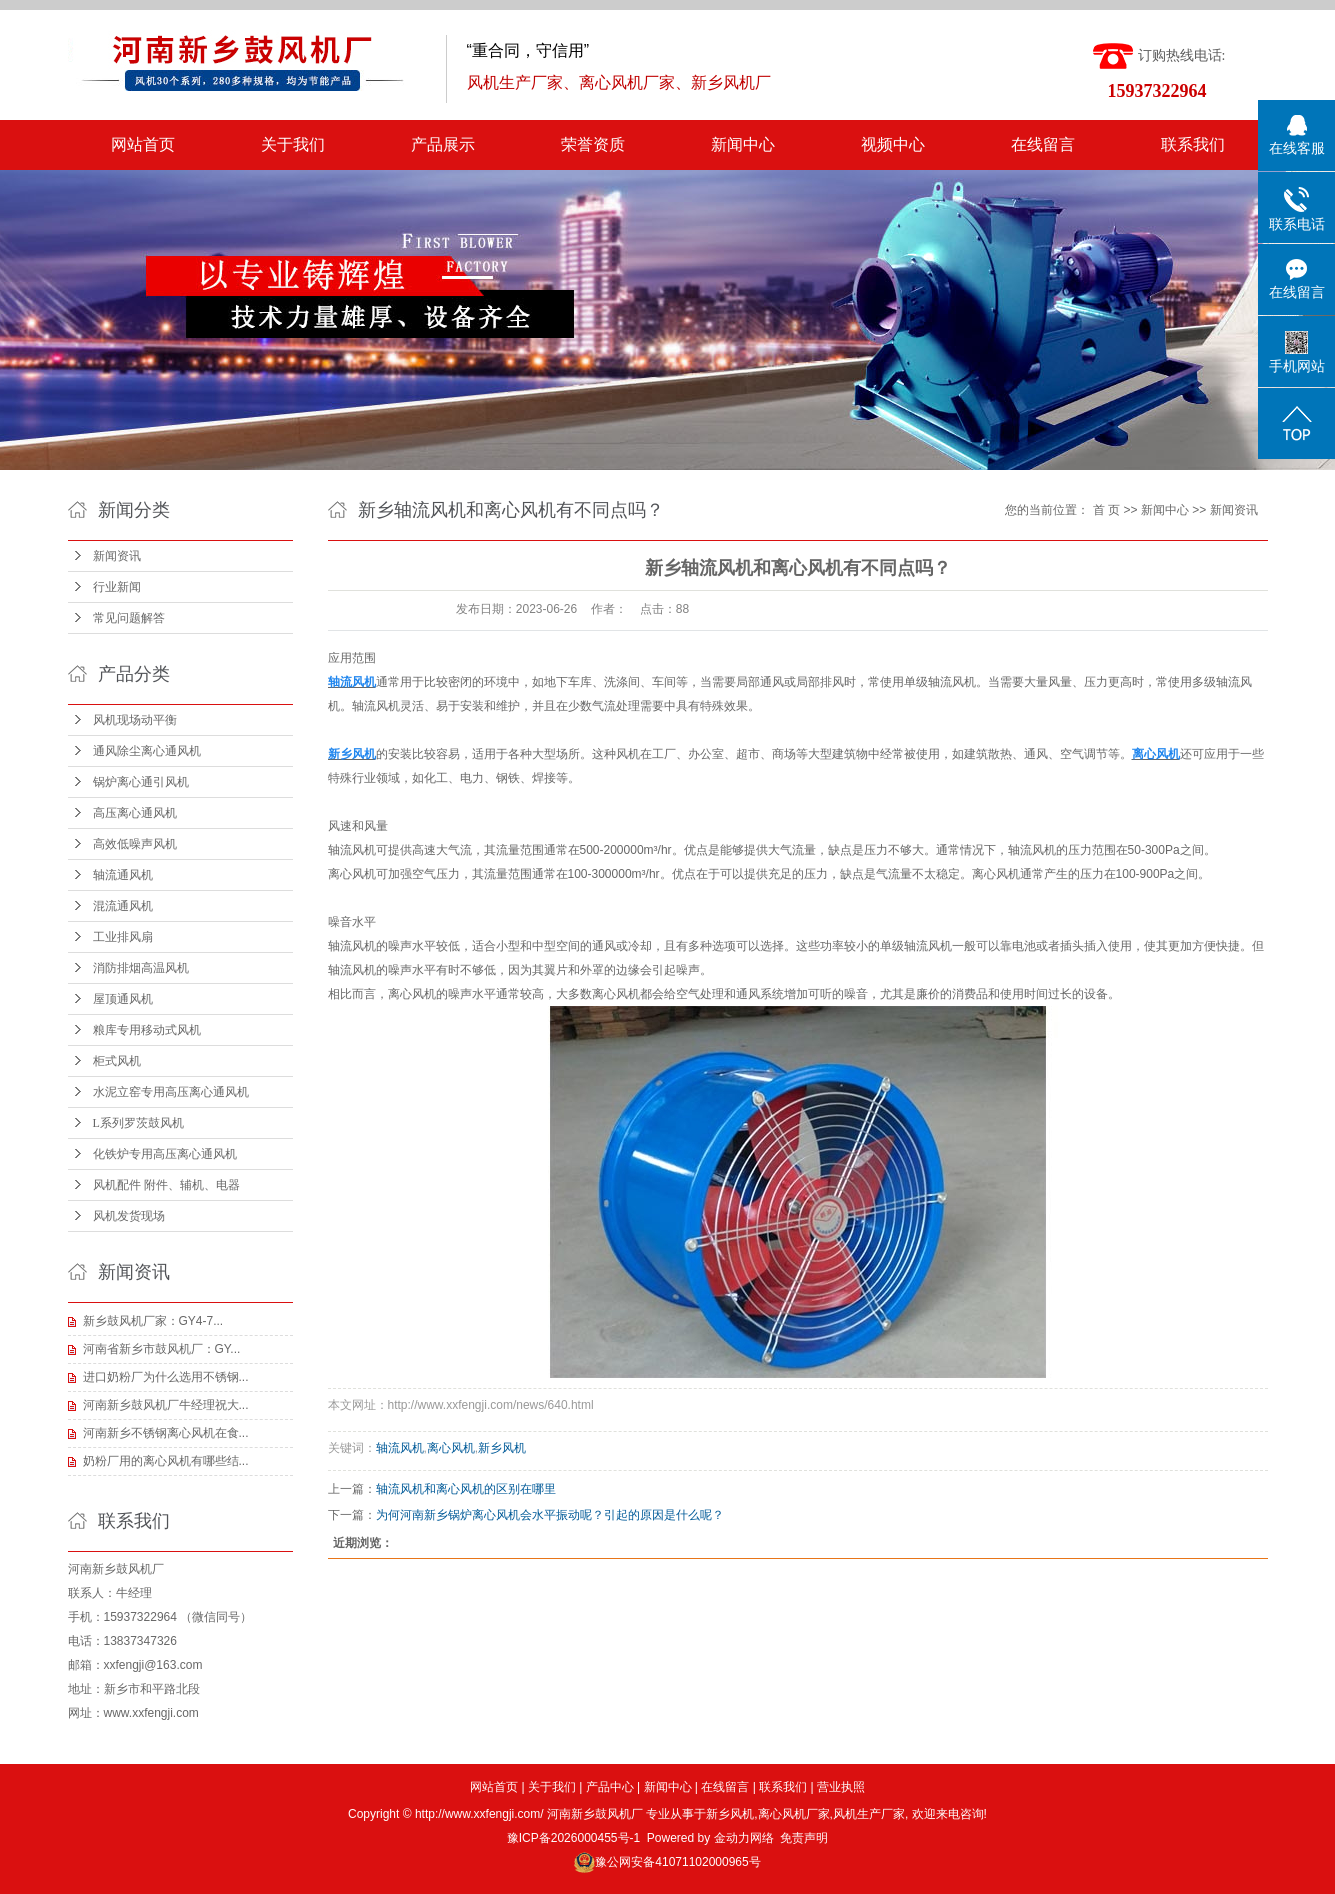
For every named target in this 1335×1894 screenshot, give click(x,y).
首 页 (1106, 510)
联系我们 (1193, 144)
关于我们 (293, 144)
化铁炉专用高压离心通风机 (165, 1154)
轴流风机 (400, 1448)
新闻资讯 (117, 556)
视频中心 (893, 144)
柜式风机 (117, 1061)
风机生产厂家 (869, 1814)
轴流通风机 (123, 875)
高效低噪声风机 (135, 844)
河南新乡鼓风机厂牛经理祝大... (166, 1405)
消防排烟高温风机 (141, 968)
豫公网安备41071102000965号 (677, 1862)
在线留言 (1043, 144)
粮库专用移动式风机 (147, 1030)
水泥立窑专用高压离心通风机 (171, 1092)
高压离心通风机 (135, 813)
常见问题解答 (129, 618)
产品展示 (443, 144)
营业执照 (841, 1787)
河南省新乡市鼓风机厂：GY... (162, 1349)
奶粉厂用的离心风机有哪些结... (166, 1461)
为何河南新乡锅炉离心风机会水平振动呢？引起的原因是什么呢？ (550, 1515)
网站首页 (143, 144)
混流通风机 (123, 906)
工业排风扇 (123, 937)
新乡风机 (502, 1448)
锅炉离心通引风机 (141, 782)
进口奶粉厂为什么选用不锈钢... (166, 1377)
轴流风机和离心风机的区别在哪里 (466, 1489)
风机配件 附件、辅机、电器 (166, 1185)
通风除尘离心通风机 (147, 751)
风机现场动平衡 (135, 720)
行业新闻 (117, 587)
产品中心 (610, 1787)
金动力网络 (744, 1838)
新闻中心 (743, 144)
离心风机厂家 (794, 1814)
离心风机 (412, 994)
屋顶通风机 (123, 999)
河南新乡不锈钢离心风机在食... (166, 1433)
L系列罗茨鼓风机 (138, 1123)
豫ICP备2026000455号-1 (573, 1838)
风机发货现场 (129, 1216)
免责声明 (804, 1838)
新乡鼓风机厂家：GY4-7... (153, 1321)
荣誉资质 (593, 144)
